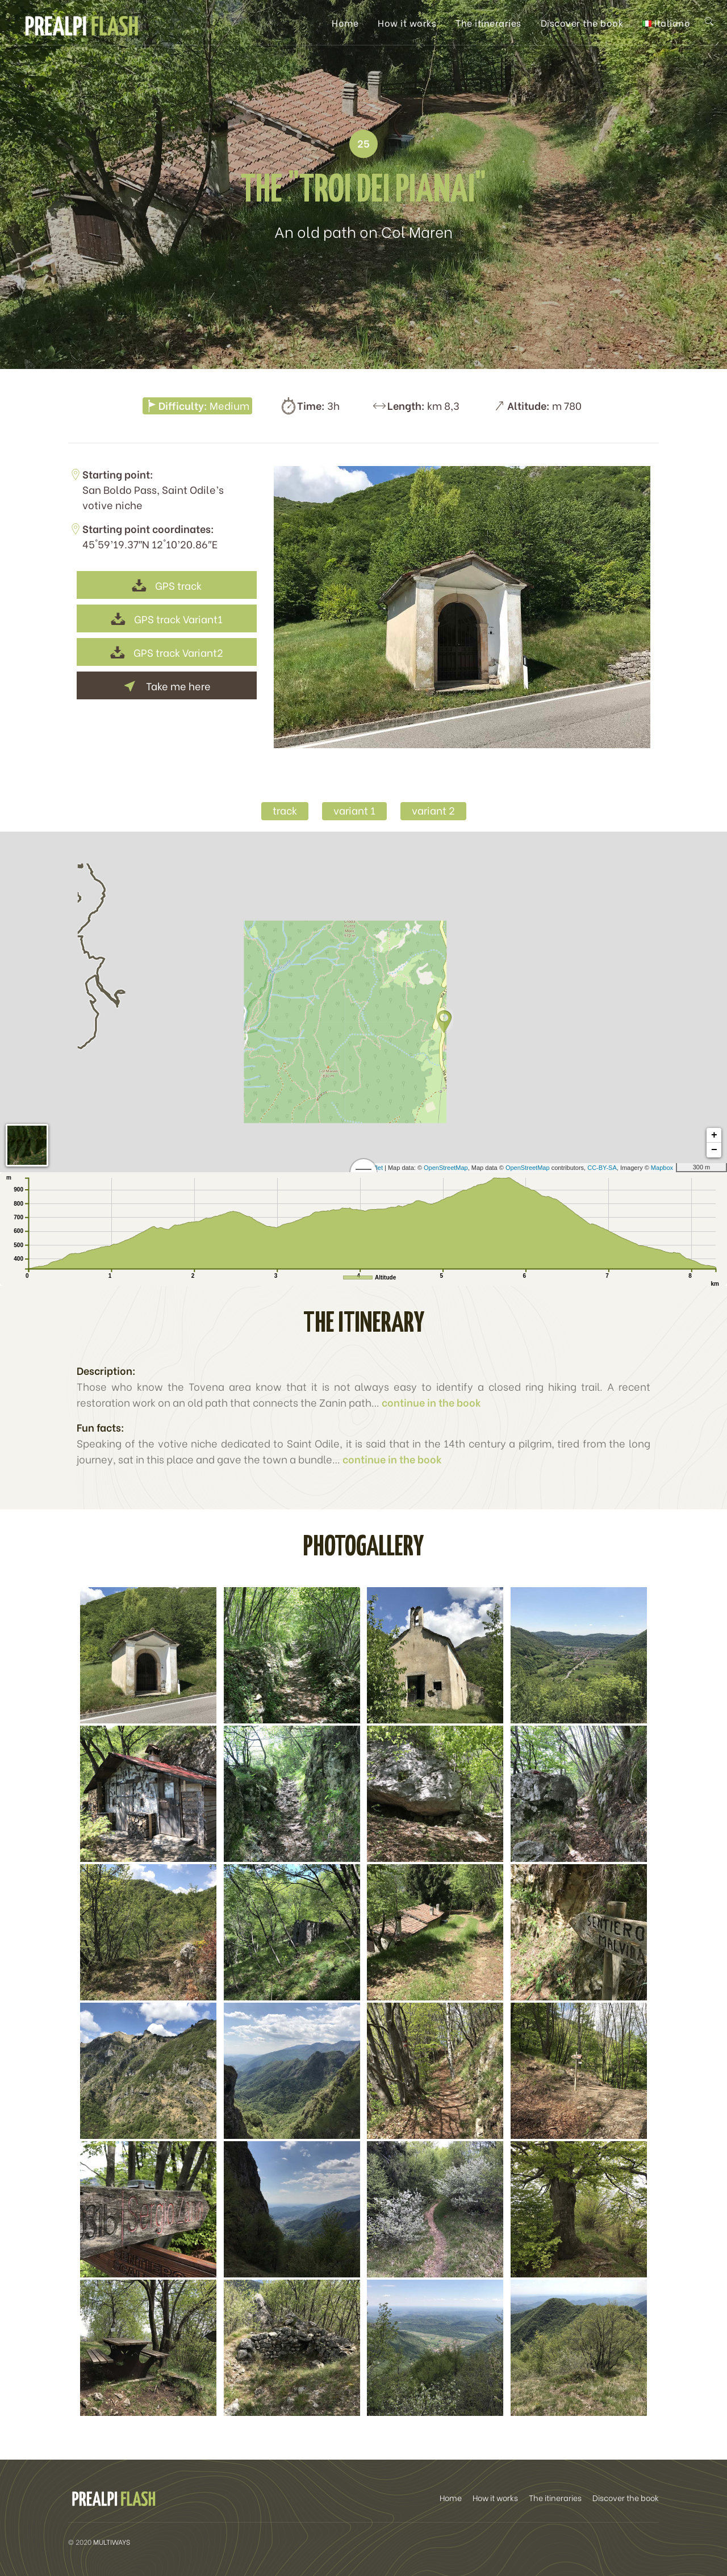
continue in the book (431, 1401)
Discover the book (582, 22)
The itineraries (488, 22)
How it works (407, 22)
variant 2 (433, 809)
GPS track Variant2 (167, 652)
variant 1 (354, 809)
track (285, 809)
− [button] (714, 1150)
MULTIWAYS (111, 2541)
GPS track (167, 585)
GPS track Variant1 (167, 618)
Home (345, 22)
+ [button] (714, 1135)
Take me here (167, 685)
